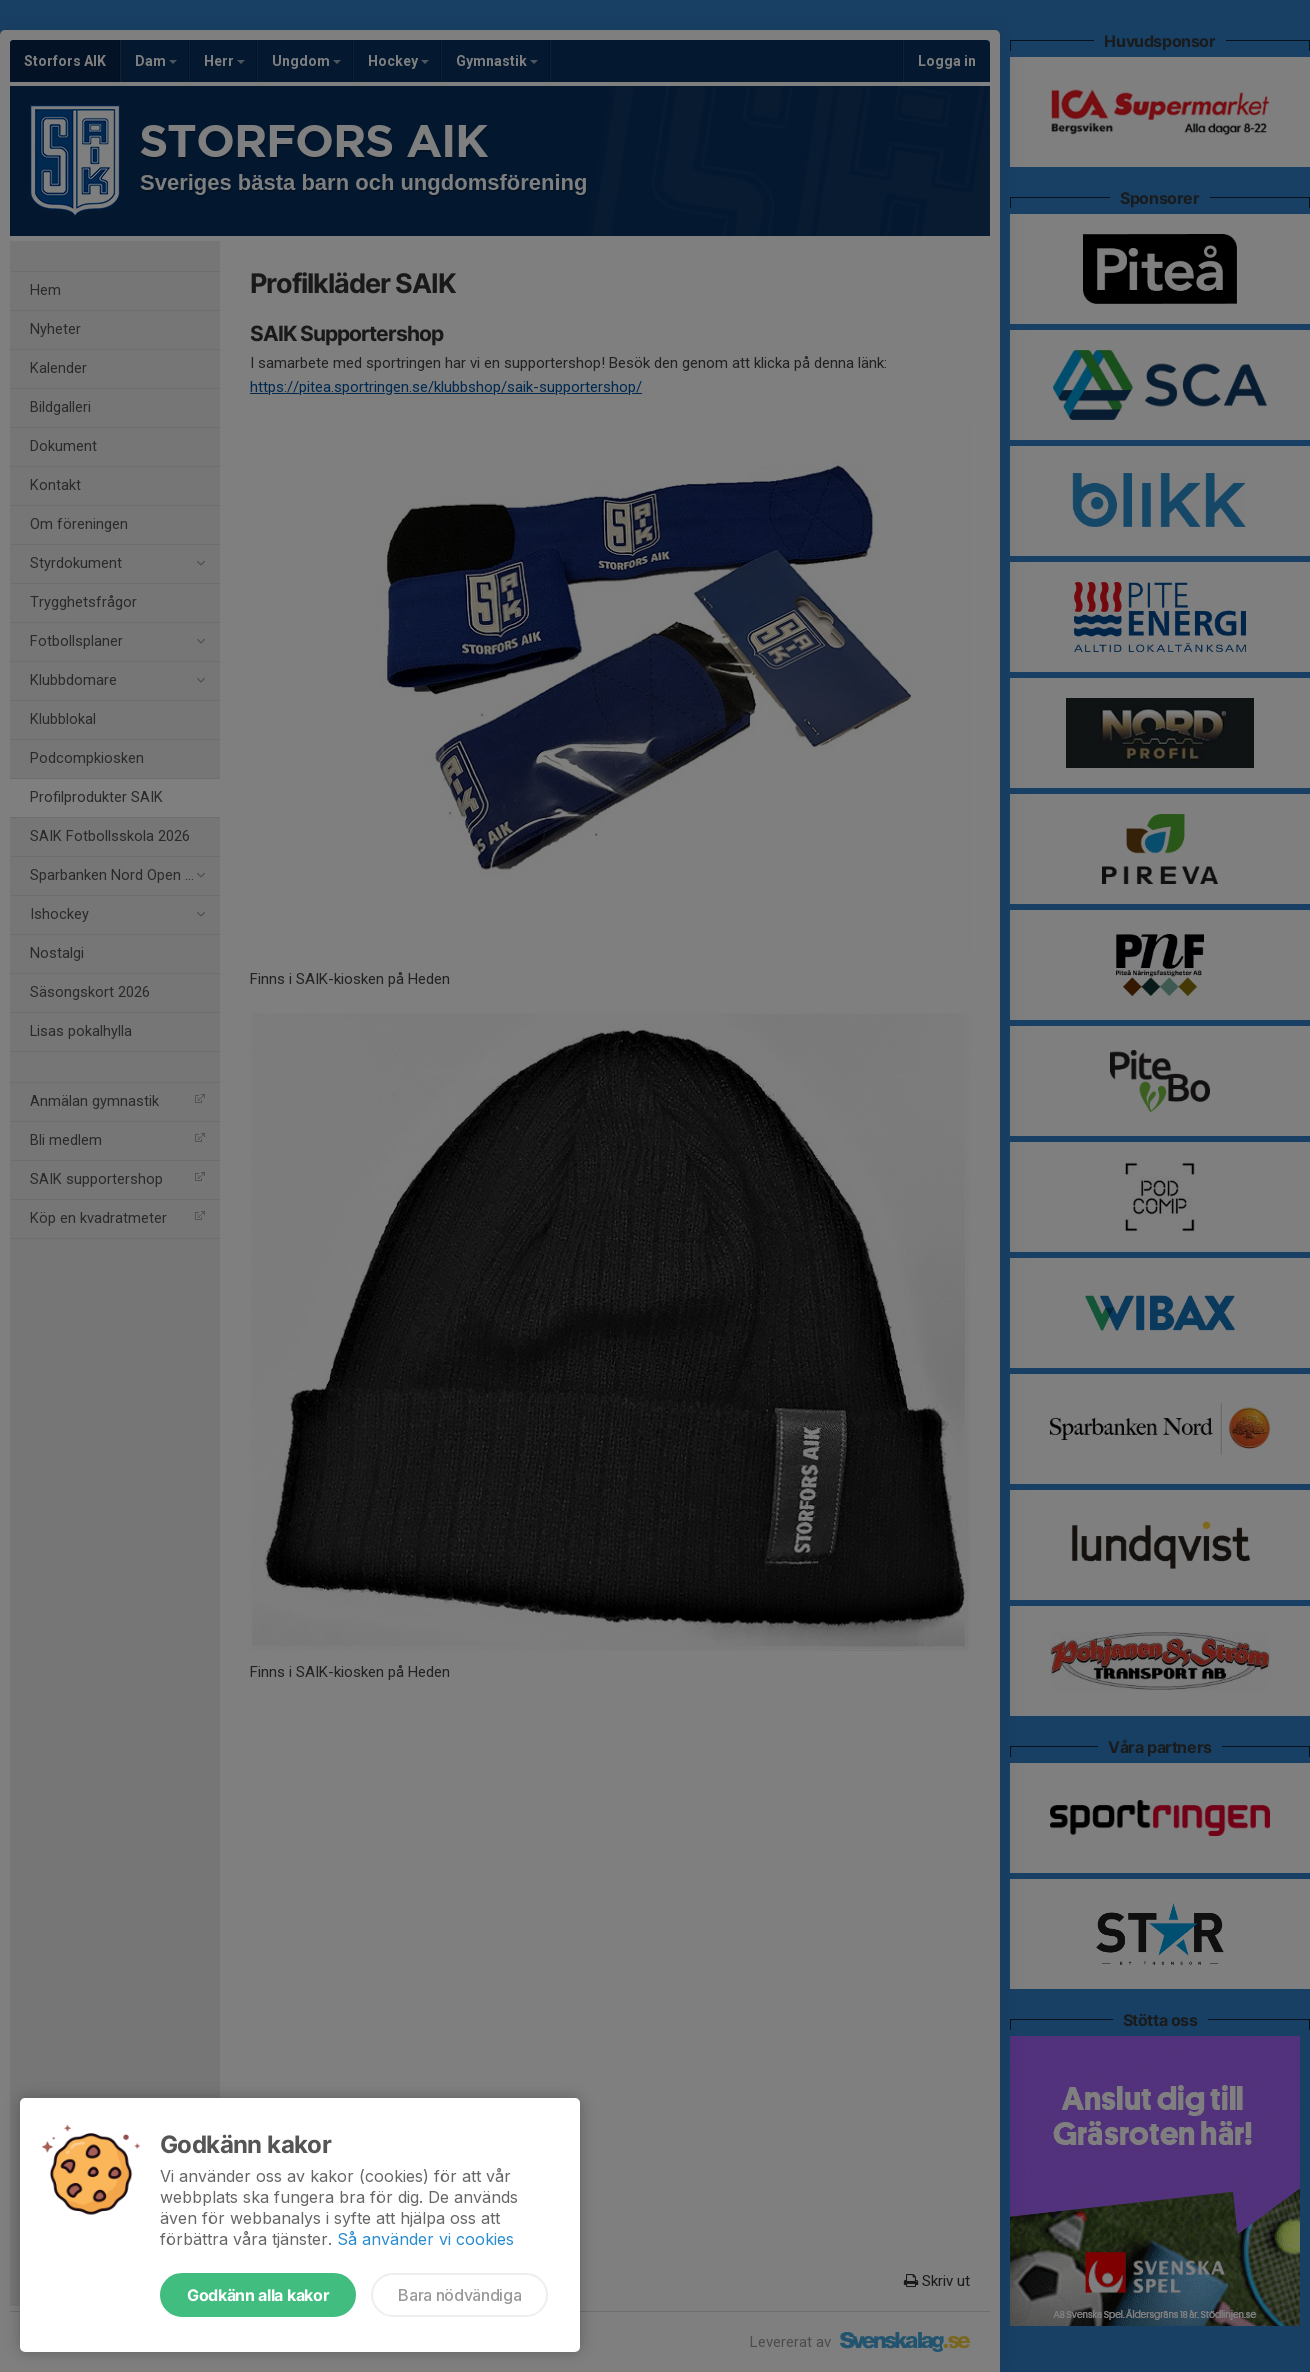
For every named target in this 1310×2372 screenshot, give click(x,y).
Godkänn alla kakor (258, 2295)
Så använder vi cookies (425, 2239)
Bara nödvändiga (459, 2295)
